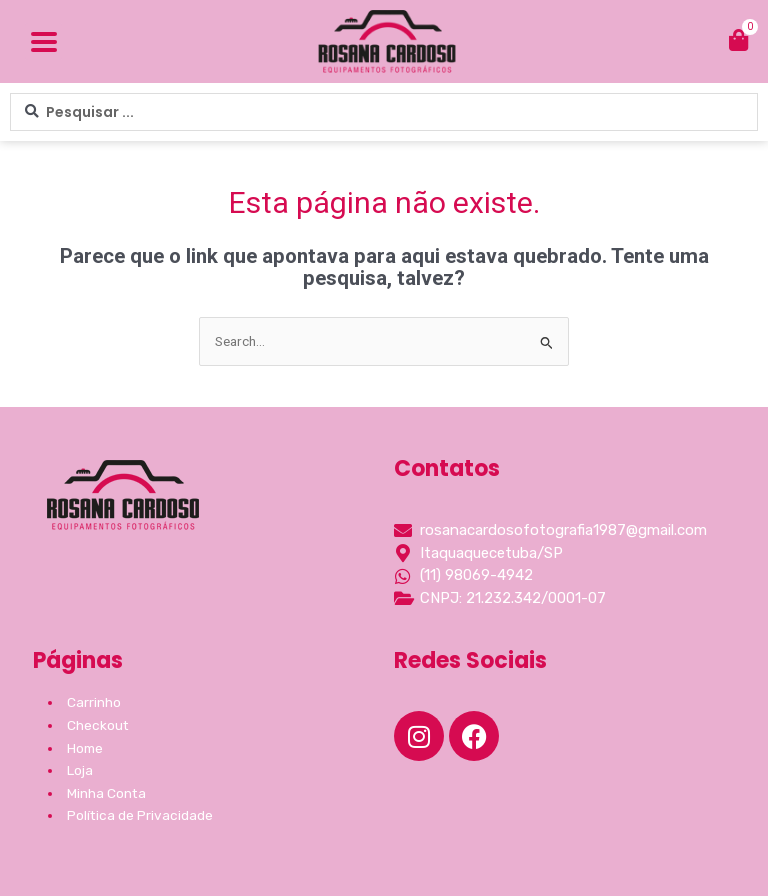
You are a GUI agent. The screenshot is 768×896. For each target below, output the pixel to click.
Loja (80, 770)
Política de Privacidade (140, 815)
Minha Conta (106, 793)
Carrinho (94, 702)
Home (85, 748)
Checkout (98, 725)
